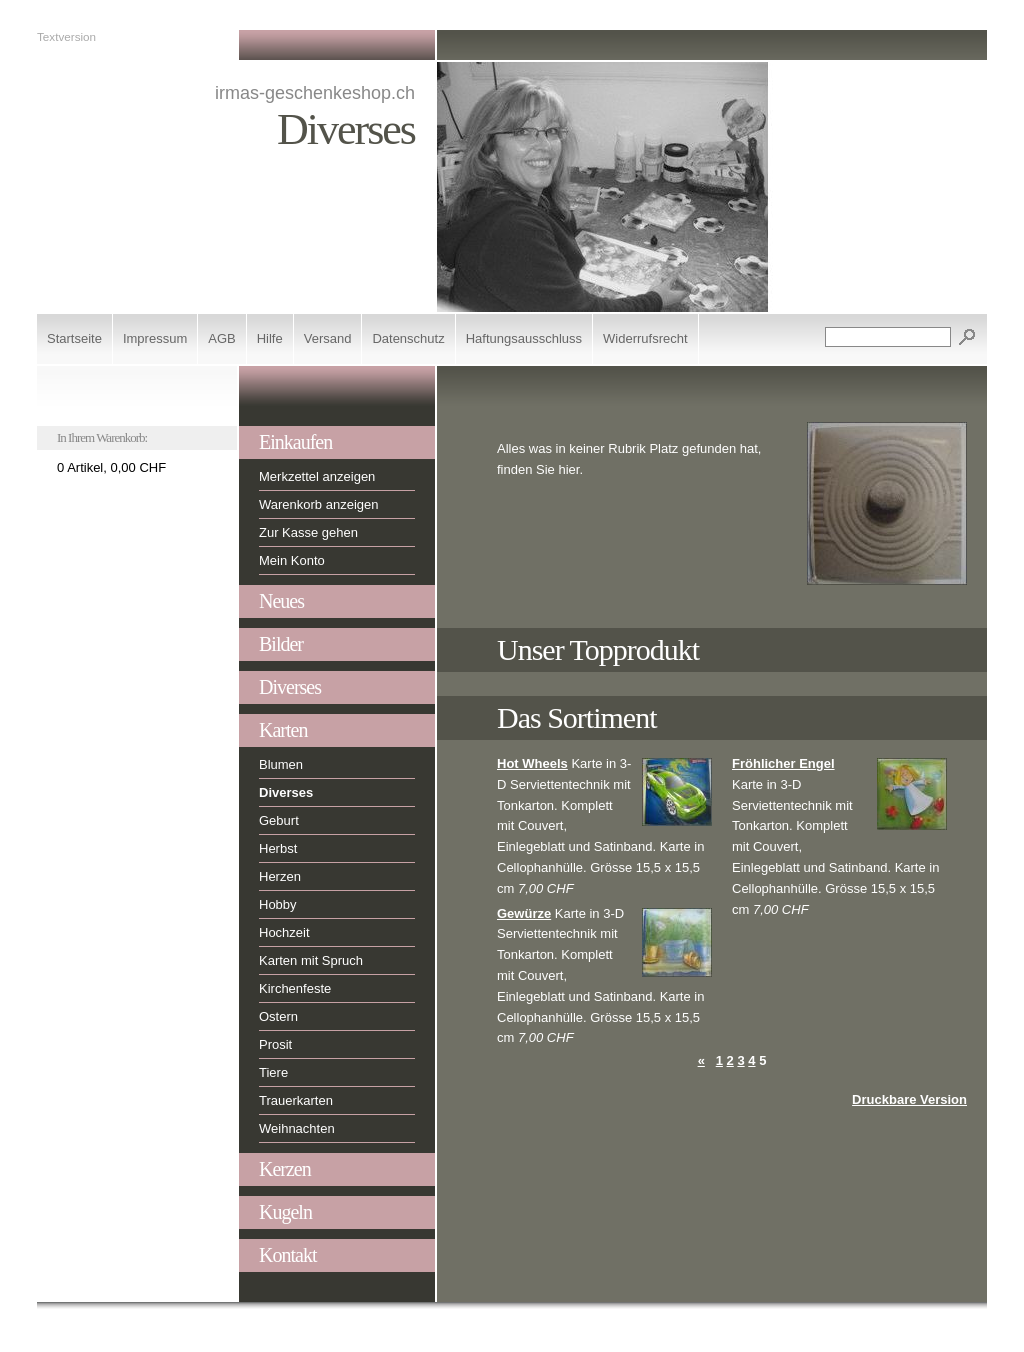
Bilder (281, 644)
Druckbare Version (909, 1099)
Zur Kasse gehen (308, 532)
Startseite (74, 338)
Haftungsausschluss (524, 338)
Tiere (273, 1072)
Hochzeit (284, 932)
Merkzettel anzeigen (317, 476)
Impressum (155, 338)
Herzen (280, 876)
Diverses (290, 687)
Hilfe (270, 338)
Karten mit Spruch (311, 960)
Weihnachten (297, 1128)
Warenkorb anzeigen (318, 504)
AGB (221, 338)
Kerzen (285, 1169)
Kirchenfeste (295, 988)
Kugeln (285, 1212)
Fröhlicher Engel (783, 763)
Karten (283, 730)
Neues (281, 601)
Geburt (279, 820)
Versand (328, 338)
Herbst (278, 848)
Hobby (278, 904)
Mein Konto (292, 560)
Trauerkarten (296, 1100)
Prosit (275, 1044)
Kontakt (287, 1255)
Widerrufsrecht (645, 338)
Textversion (66, 36)
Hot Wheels (532, 763)
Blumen (281, 764)
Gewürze (524, 913)
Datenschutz (408, 338)
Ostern (278, 1016)
